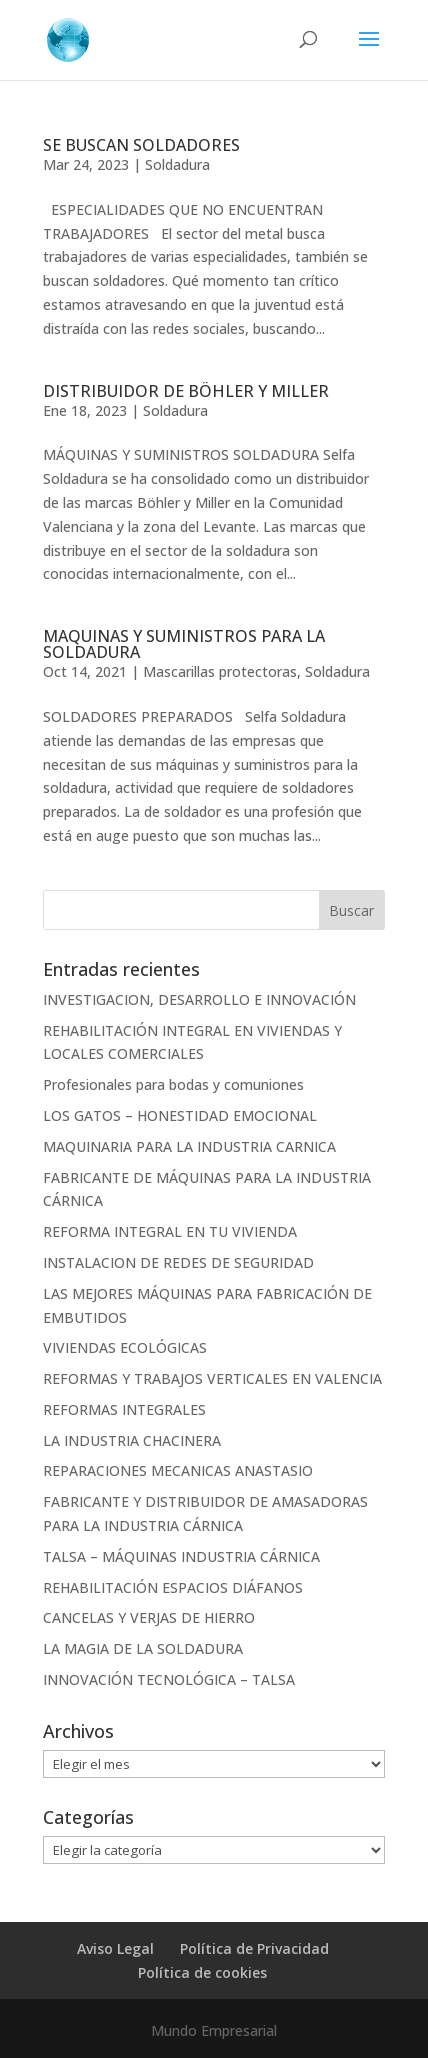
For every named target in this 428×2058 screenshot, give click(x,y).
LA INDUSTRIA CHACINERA (132, 1440)
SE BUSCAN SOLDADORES (141, 145)
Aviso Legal (115, 1948)
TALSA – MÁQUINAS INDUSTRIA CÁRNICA (181, 1556)
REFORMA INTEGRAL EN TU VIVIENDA (170, 1231)
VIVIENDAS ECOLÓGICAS (125, 1347)
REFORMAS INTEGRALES (124, 1409)
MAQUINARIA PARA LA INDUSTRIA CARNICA (189, 1146)
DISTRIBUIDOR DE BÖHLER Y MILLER (186, 391)
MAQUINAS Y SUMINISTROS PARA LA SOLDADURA (184, 644)
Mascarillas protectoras (220, 671)
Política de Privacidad (254, 1948)
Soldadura (177, 164)
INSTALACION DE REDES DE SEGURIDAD (178, 1262)
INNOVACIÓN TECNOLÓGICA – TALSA (169, 1679)
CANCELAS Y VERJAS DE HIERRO (149, 1617)
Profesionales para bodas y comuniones (173, 1084)
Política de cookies (202, 1972)
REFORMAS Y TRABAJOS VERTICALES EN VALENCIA (212, 1378)
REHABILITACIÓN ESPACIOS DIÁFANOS (173, 1587)
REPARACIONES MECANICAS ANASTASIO (178, 1470)
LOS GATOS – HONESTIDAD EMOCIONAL (180, 1115)
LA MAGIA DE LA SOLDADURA (143, 1648)
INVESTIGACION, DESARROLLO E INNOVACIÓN (199, 999)
